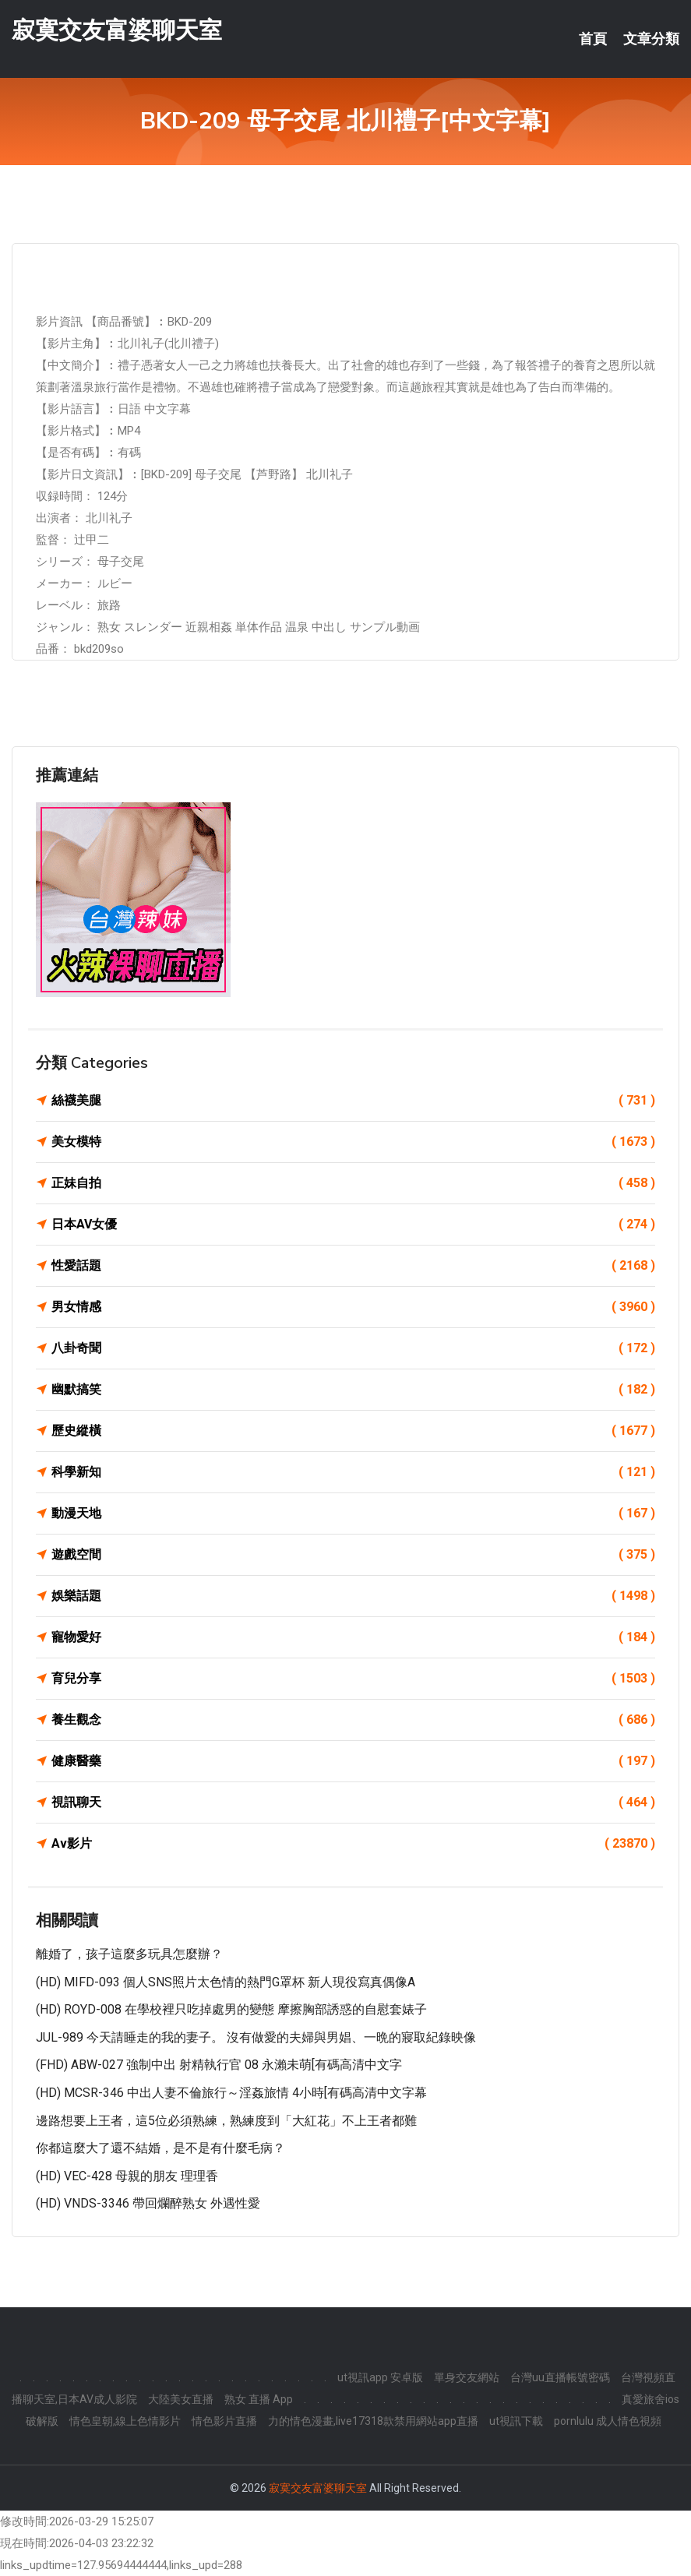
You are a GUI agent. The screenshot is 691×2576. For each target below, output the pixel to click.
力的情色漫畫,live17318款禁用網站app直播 (373, 2421)
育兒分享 (353, 1679)
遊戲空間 (353, 1555)
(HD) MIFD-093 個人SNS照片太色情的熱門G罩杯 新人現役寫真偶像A (225, 1982)
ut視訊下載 (516, 2421)
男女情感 (353, 1307)
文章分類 (651, 39)
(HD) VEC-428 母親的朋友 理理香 (127, 2176)
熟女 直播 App (258, 2399)
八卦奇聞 (353, 1348)
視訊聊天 (353, 1802)
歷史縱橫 (353, 1431)
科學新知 (353, 1472)
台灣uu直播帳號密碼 (560, 2377)
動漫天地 (353, 1513)
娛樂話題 (353, 1596)
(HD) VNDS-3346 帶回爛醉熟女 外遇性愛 (148, 2203)
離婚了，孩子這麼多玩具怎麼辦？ (129, 1954)
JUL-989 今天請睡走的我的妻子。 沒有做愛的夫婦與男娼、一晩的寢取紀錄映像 (256, 2037)
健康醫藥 (353, 1761)
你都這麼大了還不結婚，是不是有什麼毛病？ (160, 2148)
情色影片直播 (224, 2421)
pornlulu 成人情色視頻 (607, 2421)
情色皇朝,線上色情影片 (125, 2421)
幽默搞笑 (353, 1390)
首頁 (593, 39)
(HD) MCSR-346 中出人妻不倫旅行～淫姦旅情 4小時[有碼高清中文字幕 (231, 2092)
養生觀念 (353, 1720)
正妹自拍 (353, 1183)
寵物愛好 (353, 1637)
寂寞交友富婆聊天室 (117, 30)
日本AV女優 (353, 1224)
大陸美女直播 (180, 2399)
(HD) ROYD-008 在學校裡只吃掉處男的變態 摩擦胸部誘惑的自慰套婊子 (231, 2009)
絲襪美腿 (353, 1101)
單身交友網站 (466, 2377)
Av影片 (353, 1844)
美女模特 (353, 1142)
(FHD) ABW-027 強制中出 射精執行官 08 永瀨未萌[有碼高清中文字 (219, 2064)
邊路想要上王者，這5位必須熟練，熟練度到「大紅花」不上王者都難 (226, 2120)
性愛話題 (353, 1266)
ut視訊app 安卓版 (380, 2377)
